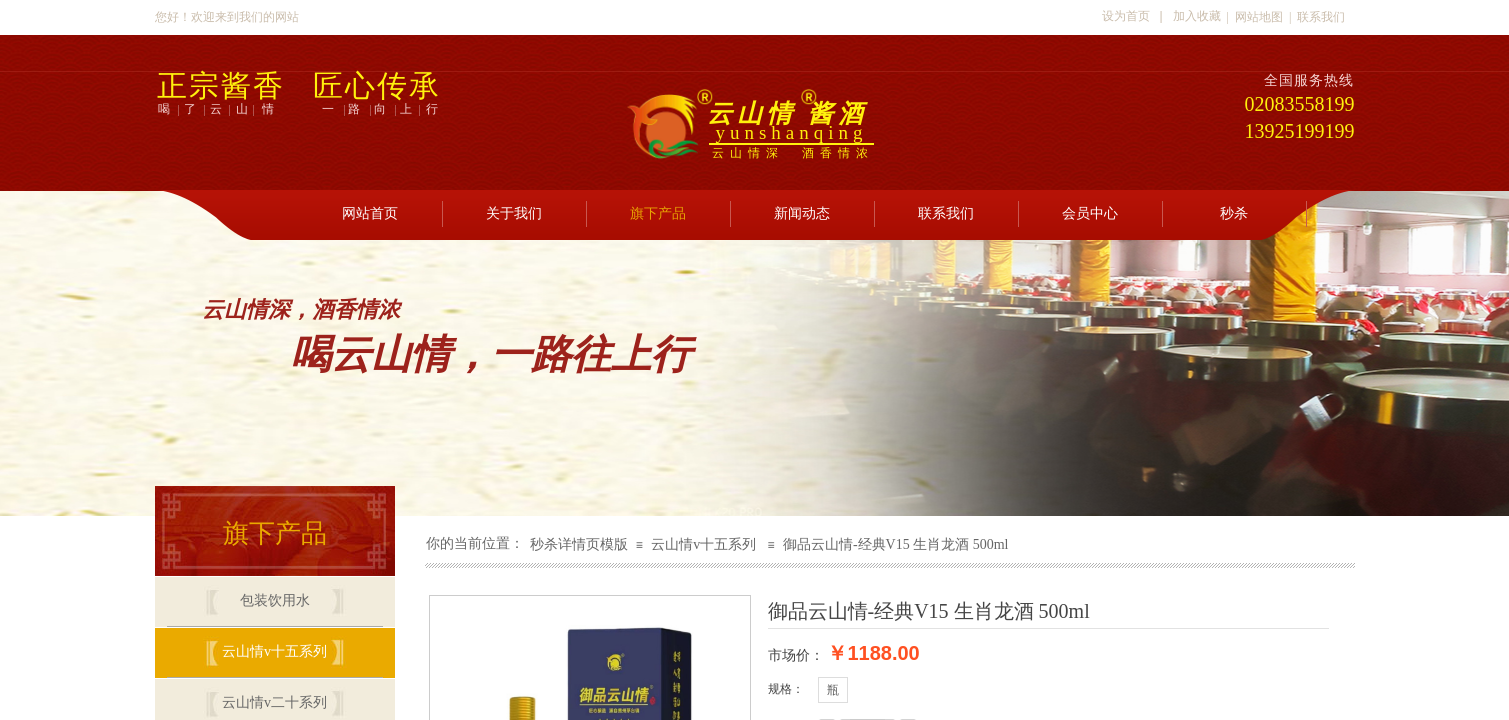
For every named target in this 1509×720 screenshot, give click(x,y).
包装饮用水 (275, 600)
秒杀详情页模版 (579, 544)
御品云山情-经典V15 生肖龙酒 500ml (896, 544)
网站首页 (370, 213)
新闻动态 (802, 213)
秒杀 (1234, 213)
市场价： (796, 655)
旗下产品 (658, 213)
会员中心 (1090, 213)
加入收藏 (1197, 16)
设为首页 (1126, 16)
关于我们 (514, 213)
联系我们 (946, 213)
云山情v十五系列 (703, 544)
